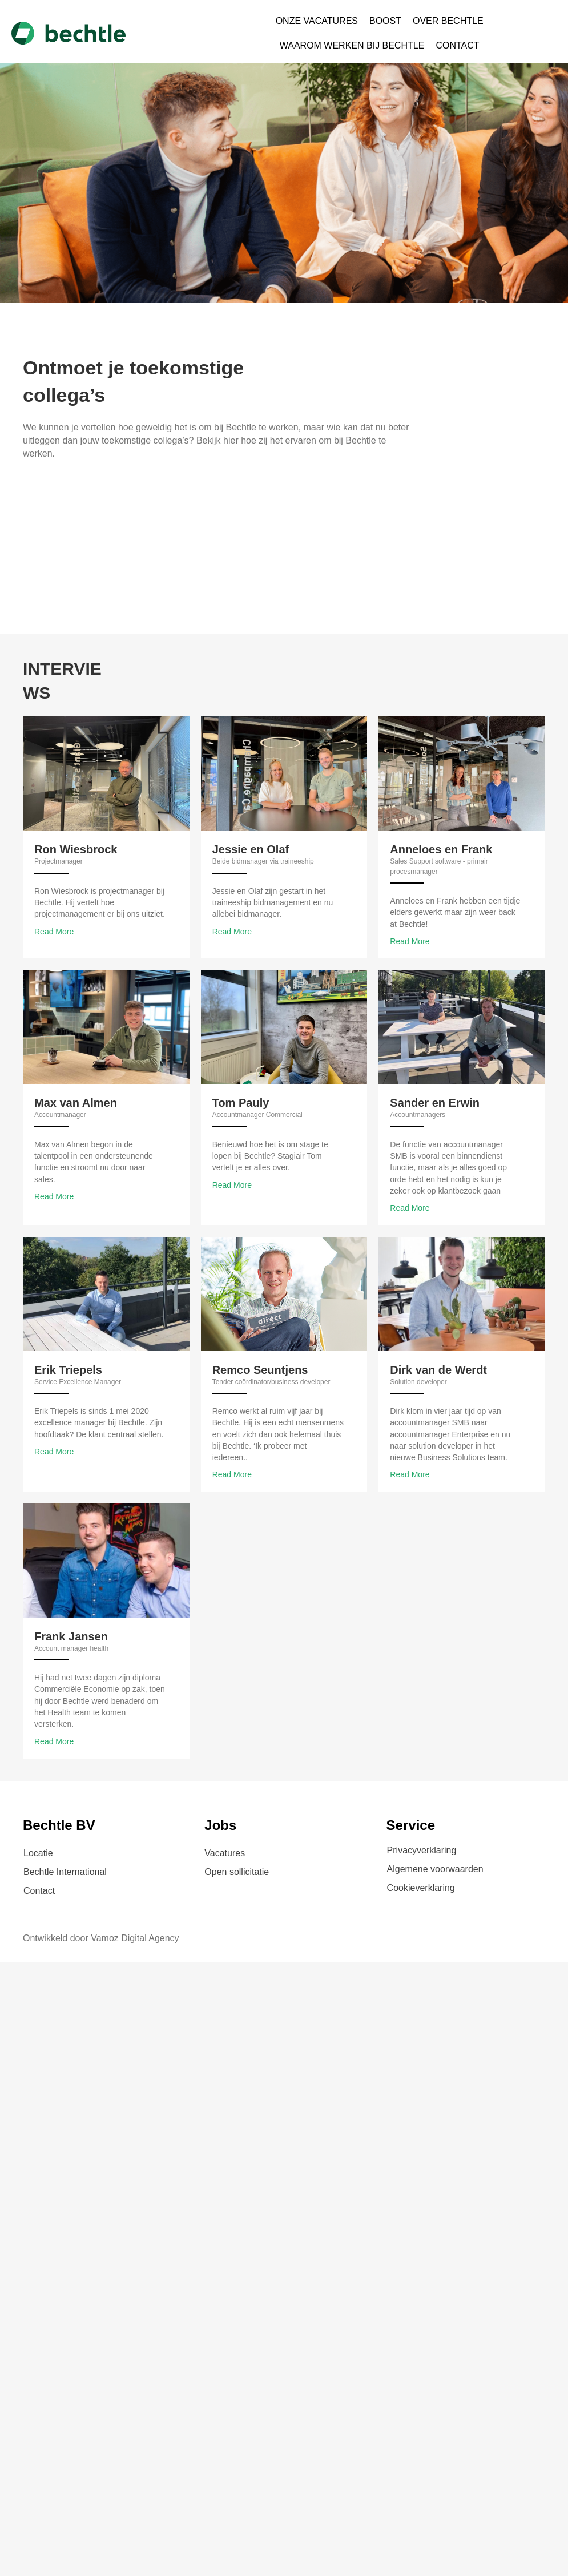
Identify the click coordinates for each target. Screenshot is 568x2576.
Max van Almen (75, 1102)
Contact (39, 1891)
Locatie (38, 1852)
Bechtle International (65, 1872)
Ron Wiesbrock (75, 849)
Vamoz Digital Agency (135, 1938)
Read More (54, 931)
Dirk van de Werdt (438, 1370)
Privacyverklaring (422, 1850)
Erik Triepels (68, 1370)
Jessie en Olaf (250, 849)
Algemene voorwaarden (435, 1869)
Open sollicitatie (236, 1872)
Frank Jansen (71, 1636)
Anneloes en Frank (441, 849)
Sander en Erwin (435, 1102)
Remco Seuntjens (260, 1370)
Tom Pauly (240, 1102)
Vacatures (224, 1852)
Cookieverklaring (421, 1888)
